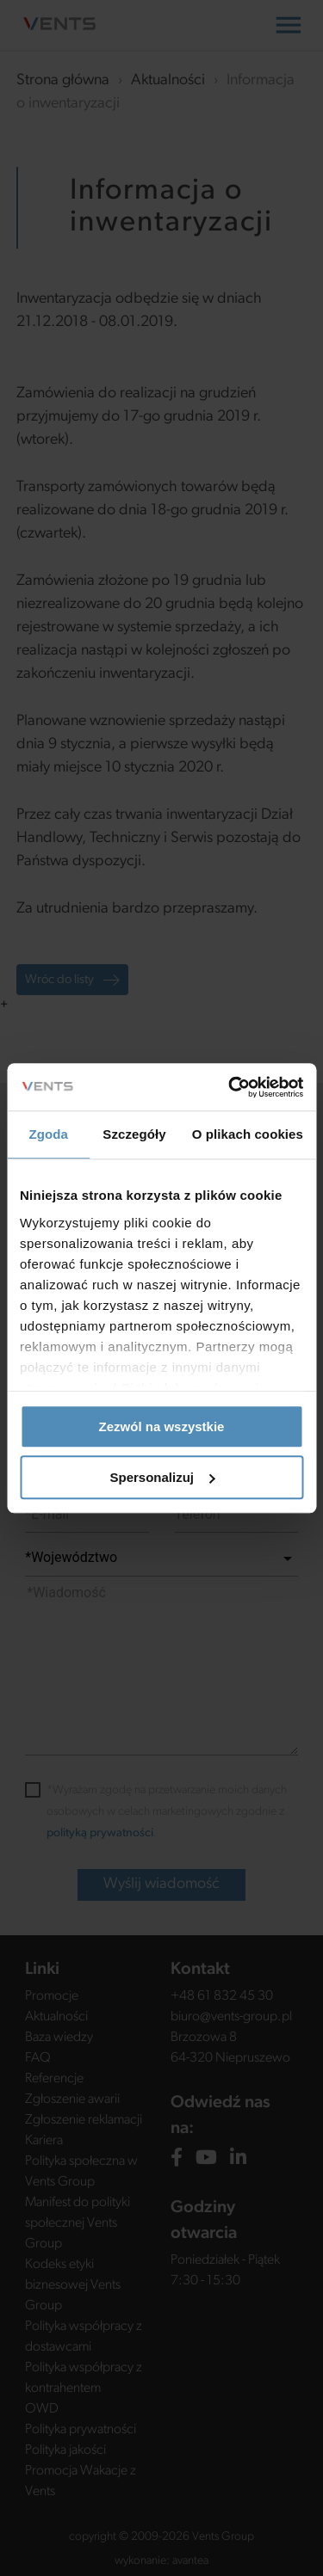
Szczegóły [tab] (133, 1134)
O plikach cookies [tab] (247, 1134)
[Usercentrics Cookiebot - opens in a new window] (230, 1087)
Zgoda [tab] (48, 1134)
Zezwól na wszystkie (162, 1426)
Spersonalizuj (161, 1477)
